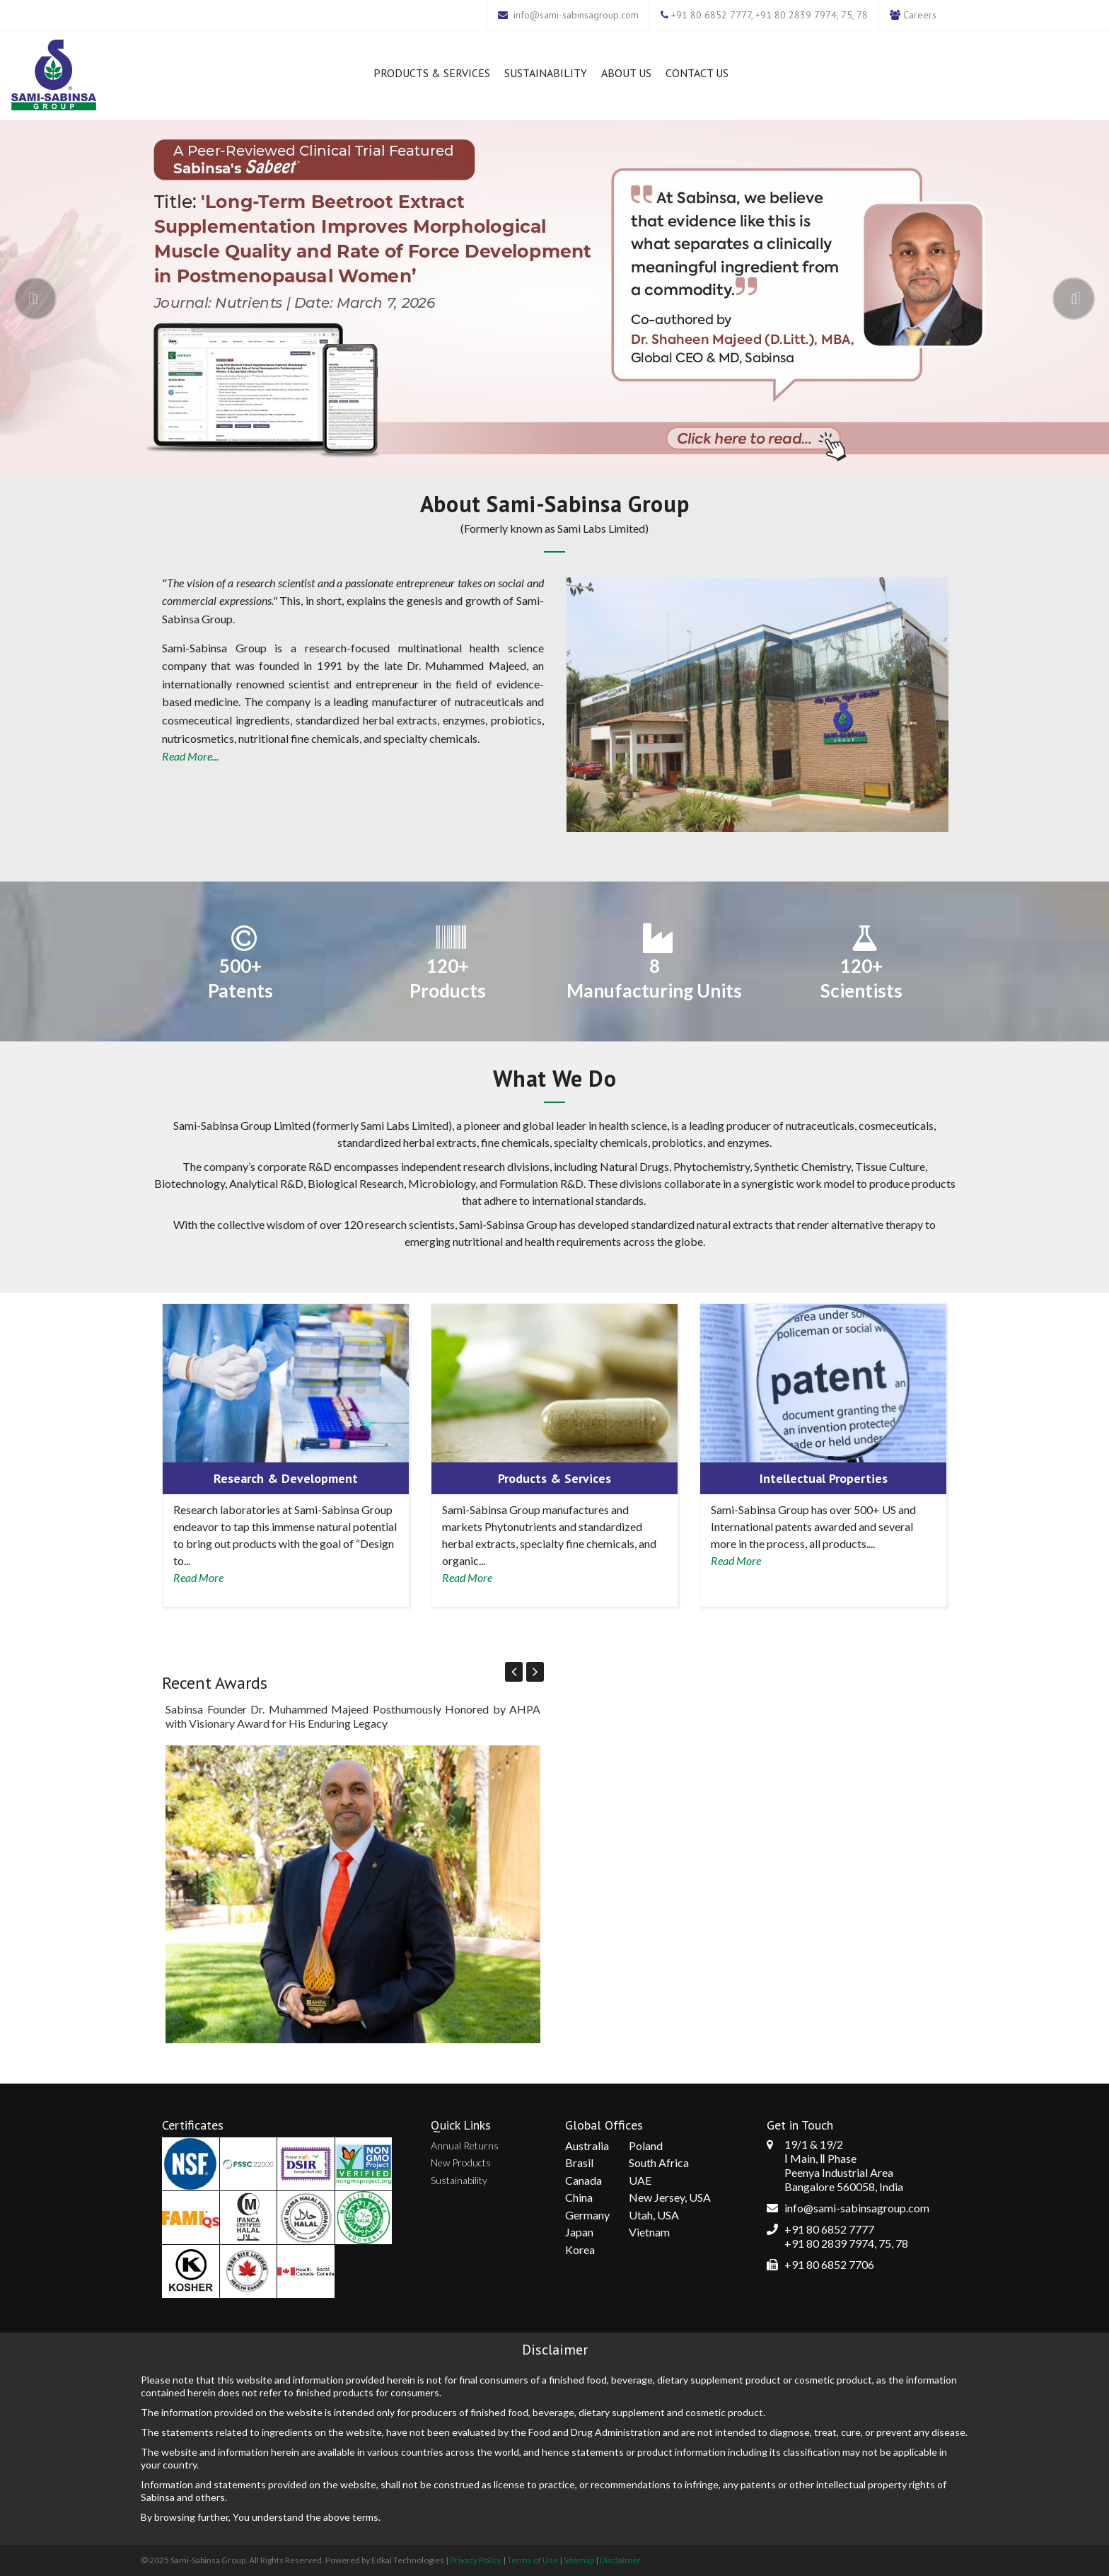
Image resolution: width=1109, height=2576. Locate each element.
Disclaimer (620, 2560)
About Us (626, 73)
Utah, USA (654, 2215)
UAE (640, 2180)
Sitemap (579, 2560)
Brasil (579, 2162)
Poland (646, 2145)
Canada (583, 2180)
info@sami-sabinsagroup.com (576, 14)
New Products (461, 2162)
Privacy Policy (475, 2560)
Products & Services (431, 73)
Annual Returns (465, 2145)
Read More (198, 1577)
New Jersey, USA (670, 2197)
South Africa (659, 2162)
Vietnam (649, 2232)
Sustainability (545, 73)
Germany (587, 2215)
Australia (587, 2145)
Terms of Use (532, 2560)
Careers (919, 14)
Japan (579, 2232)
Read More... (190, 756)
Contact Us (697, 73)
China (579, 2197)
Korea (580, 2249)
